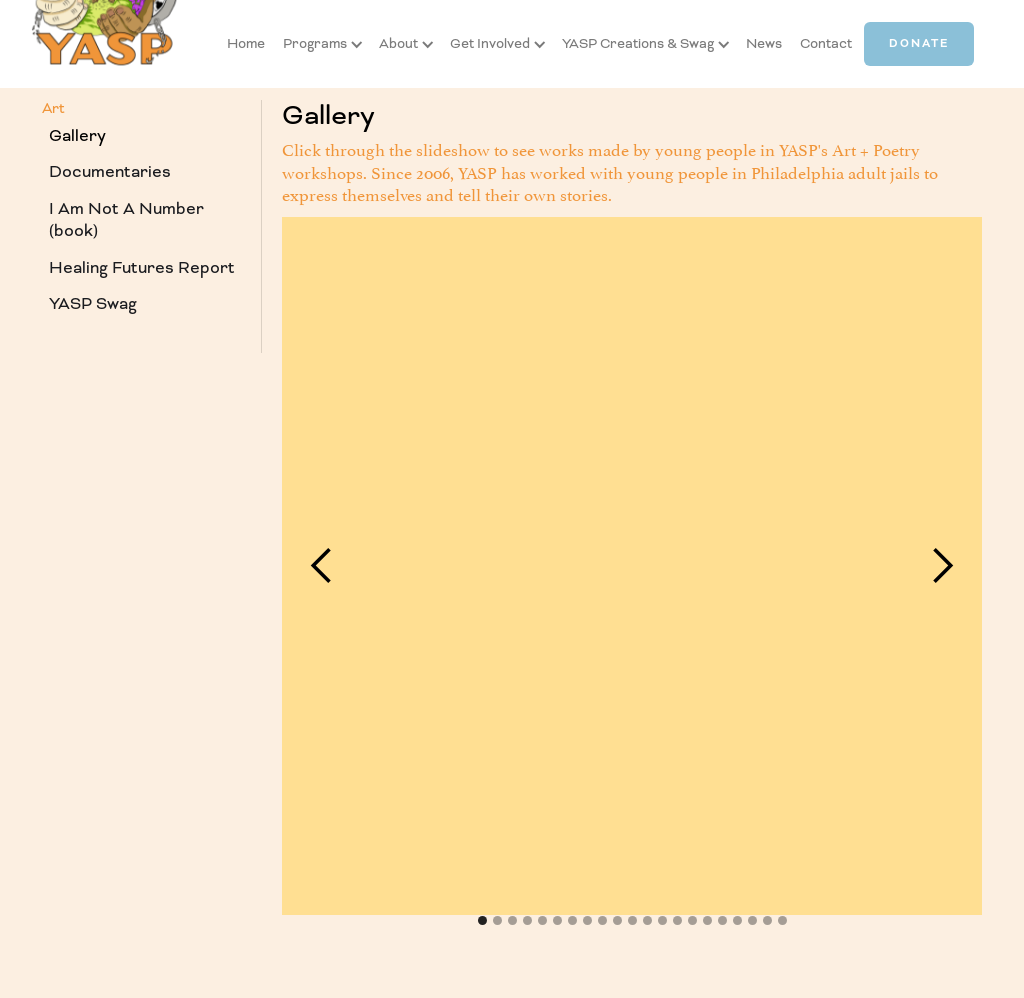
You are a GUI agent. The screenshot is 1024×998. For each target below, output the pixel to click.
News (764, 43)
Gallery (77, 135)
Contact (826, 43)
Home (246, 43)
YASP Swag (93, 303)
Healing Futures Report (142, 267)
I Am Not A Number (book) (126, 220)
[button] (315, 44)
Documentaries (110, 171)
